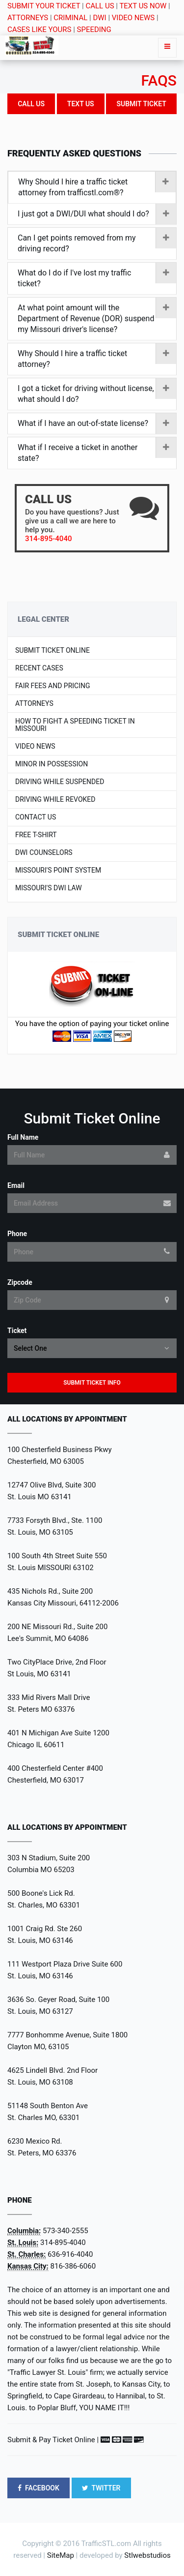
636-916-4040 (70, 2254)
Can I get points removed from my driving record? (97, 243)
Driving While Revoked (55, 799)
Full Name (22, 1137)
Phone (17, 1234)
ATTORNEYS (27, 17)
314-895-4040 (63, 2242)
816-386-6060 (73, 2266)
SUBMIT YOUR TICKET (43, 5)
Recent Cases (39, 668)
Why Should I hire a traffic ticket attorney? (97, 358)
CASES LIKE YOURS (39, 29)
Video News (35, 746)
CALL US (100, 5)
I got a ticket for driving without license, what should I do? (97, 393)
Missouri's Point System (58, 870)
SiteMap (60, 2555)
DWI (99, 17)
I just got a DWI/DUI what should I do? (97, 214)
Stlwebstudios (147, 2555)
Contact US (35, 817)
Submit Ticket (141, 104)
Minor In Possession (51, 764)
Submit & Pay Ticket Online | (53, 2439)
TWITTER (101, 2488)
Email (16, 1185)
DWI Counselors (44, 852)
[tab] (92, 188)
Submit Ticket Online (52, 650)
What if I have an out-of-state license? (97, 423)
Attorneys (34, 703)
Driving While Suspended (59, 782)
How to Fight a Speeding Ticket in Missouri (75, 725)
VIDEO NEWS (133, 17)
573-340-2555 (65, 2230)
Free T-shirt (36, 835)
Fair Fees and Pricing (52, 686)
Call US (31, 104)
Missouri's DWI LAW (48, 888)
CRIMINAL (70, 17)
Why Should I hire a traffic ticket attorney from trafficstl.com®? (97, 187)
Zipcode (19, 1282)
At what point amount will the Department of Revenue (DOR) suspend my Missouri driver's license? (97, 318)
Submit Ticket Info (91, 1382)
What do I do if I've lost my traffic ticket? (97, 278)
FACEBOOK (38, 2488)
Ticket (16, 1330)
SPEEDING (94, 29)
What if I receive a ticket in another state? (97, 452)
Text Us (80, 104)
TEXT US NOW (142, 5)
